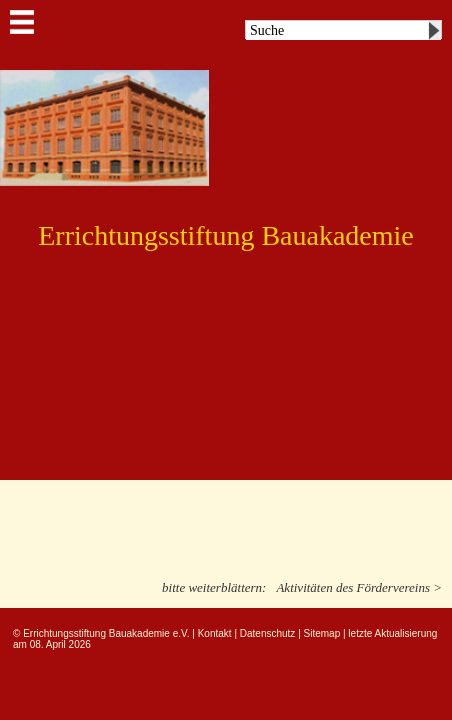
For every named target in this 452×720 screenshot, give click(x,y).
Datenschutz (268, 633)
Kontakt (215, 633)
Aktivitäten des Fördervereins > (359, 587)
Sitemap (322, 633)
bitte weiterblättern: (214, 587)
